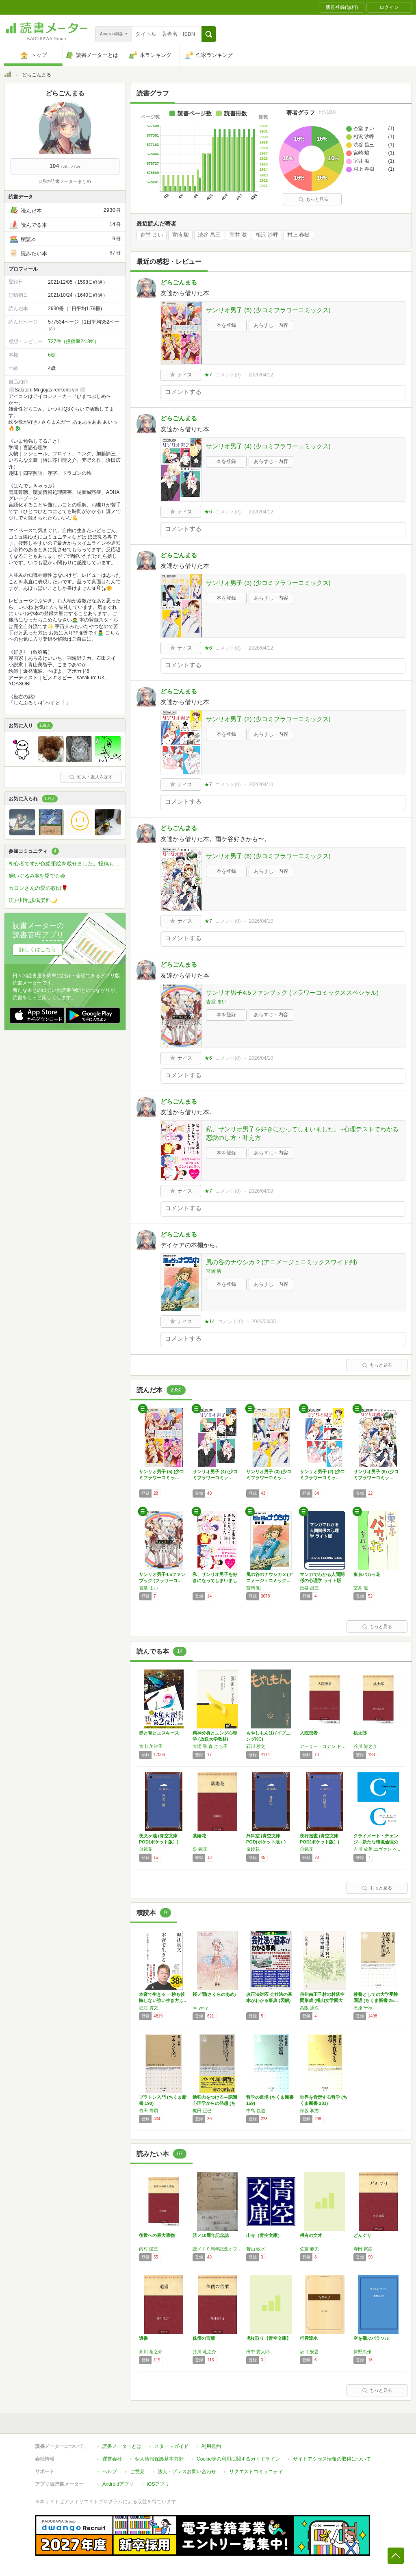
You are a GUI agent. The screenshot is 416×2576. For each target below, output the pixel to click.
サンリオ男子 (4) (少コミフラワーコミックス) (268, 446)
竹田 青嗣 (148, 2110)
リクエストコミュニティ (256, 2471)
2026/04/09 (261, 1191)
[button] (209, 34)
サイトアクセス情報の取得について (332, 2458)
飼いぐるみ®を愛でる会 (37, 876)
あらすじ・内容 (271, 325)
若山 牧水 (255, 2248)
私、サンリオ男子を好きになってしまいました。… (215, 1580)
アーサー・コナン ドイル (324, 1746)
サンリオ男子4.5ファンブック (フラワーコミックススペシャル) (292, 992)
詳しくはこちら (37, 949)
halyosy (200, 2007)
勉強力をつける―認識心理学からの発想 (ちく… (215, 2103)
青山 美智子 (150, 1746)
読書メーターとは (121, 2446)
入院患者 (309, 1732)
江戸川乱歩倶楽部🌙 (33, 900)
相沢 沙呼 (267, 235)
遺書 (143, 2338)
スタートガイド (171, 2446)
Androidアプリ (118, 2484)
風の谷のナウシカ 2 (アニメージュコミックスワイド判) (281, 1262)
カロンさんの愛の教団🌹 (38, 888)
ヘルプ (109, 2471)
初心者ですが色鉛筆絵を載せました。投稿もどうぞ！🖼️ (67, 864)
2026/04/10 (261, 784)
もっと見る (313, 199)
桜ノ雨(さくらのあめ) (214, 1994)
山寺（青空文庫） (264, 2235)
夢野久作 (362, 2351)
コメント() (228, 374)
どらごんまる (178, 282)
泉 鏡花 (200, 1849)
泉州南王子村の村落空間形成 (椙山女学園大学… (322, 2000)
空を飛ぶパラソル (371, 2338)
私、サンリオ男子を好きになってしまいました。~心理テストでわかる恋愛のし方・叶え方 (302, 1133)
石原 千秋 (363, 2007)
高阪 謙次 (309, 2007)
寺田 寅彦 (363, 2248)
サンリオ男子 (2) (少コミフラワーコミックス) (268, 718)
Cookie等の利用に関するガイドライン (238, 2458)
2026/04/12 (261, 374)
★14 (209, 1321)
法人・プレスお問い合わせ (187, 2471)
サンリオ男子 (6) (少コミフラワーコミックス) (268, 855)
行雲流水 (309, 2338)
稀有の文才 (311, 2235)
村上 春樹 (298, 235)
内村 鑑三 (148, 2248)
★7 (208, 375)
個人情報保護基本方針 (159, 2458)
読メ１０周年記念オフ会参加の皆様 (217, 2248)
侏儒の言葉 (204, 2338)
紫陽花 (199, 1835)
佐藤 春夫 (309, 2248)
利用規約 (211, 2446)
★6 (208, 512)
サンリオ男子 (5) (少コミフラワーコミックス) (268, 310)
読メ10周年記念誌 (211, 2235)
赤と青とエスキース (159, 1732)
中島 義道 (255, 2110)
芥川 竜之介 (150, 2351)
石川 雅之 (255, 1746)
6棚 (52, 355)
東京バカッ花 (366, 1574)
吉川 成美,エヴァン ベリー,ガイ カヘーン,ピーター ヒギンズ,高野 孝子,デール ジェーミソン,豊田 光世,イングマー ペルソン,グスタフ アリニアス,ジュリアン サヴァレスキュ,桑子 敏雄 (378, 1849)
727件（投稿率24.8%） (73, 341)
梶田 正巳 (202, 2110)
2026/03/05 (263, 1321)
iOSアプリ (158, 2484)
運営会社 (112, 2458)
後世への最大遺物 (157, 2235)
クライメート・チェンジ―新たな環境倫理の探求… (375, 1841)
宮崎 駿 (180, 235)
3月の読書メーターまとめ (65, 181)
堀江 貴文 (148, 2007)
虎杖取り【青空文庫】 (268, 2338)
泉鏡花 (145, 1849)
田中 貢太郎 (258, 2351)
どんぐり (362, 2235)
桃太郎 (360, 1732)
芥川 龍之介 (365, 1746)
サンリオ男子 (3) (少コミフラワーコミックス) (268, 582)
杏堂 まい (151, 235)
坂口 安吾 (309, 2351)
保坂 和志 (309, 2110)
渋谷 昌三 (209, 235)
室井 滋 (238, 235)
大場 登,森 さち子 (210, 1746)
